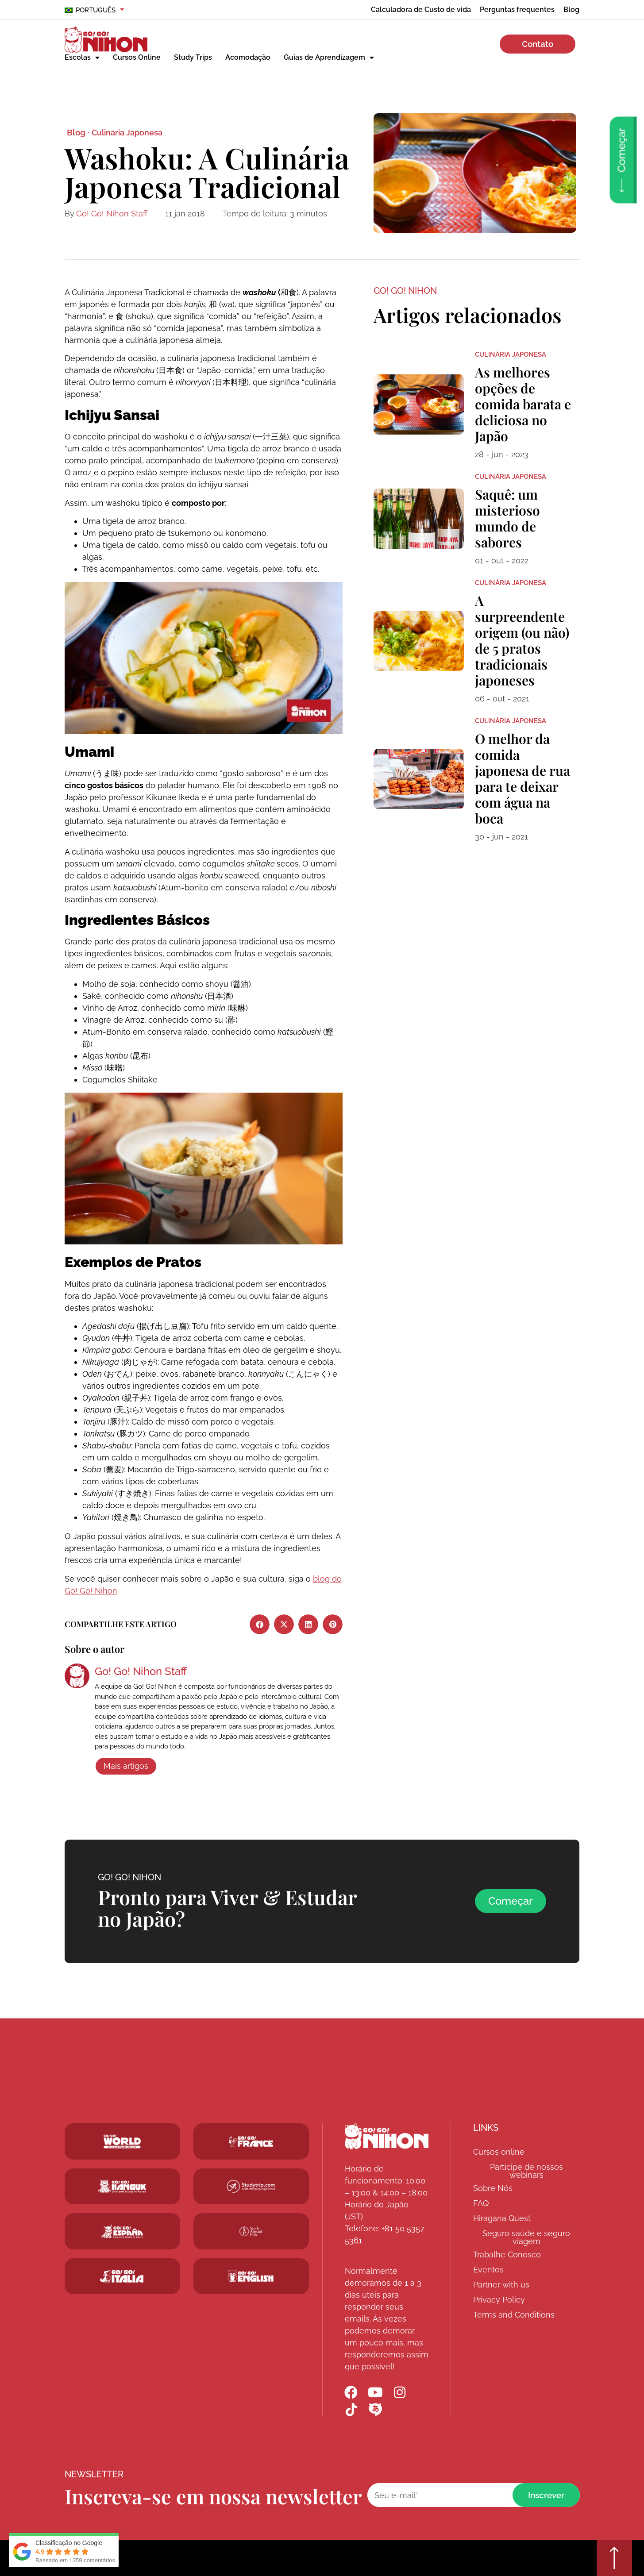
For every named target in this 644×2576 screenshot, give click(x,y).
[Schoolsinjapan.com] (251, 2276)
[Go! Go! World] (122, 2141)
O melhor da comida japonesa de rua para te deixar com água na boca (522, 778)
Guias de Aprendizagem (329, 57)
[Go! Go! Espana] (122, 2231)
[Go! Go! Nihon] (386, 2136)
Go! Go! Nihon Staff (111, 213)
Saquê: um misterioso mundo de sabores (507, 518)
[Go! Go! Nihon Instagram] (400, 2392)
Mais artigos (126, 1766)
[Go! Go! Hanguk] (122, 2186)
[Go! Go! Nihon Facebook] (351, 2392)
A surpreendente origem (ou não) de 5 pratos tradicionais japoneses (522, 640)
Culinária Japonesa (127, 132)
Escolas (82, 57)
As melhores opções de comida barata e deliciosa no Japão (523, 404)
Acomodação (247, 57)
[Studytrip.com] (251, 2141)
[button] (260, 1624)
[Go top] (614, 2558)
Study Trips (193, 57)
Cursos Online (137, 57)
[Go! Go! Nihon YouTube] (375, 2392)
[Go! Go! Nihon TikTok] (351, 2410)
